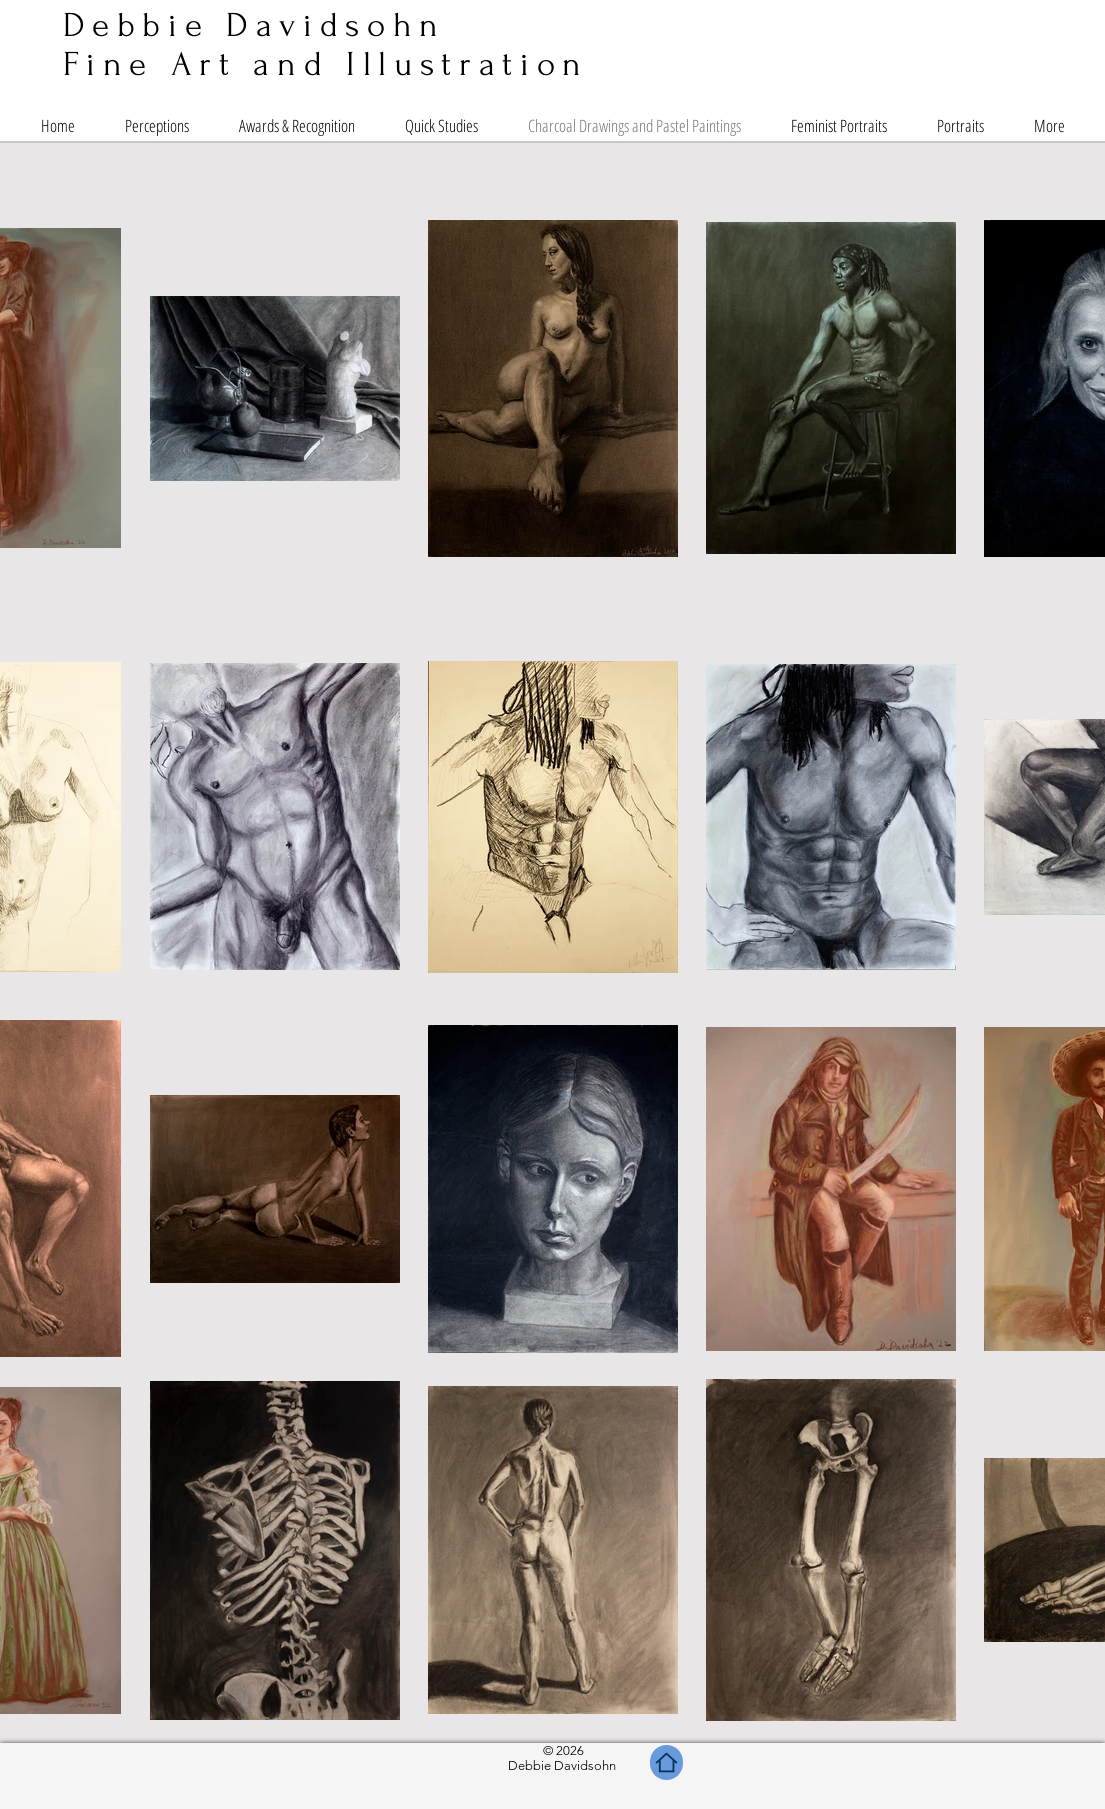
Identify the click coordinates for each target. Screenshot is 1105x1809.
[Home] (666, 1762)
